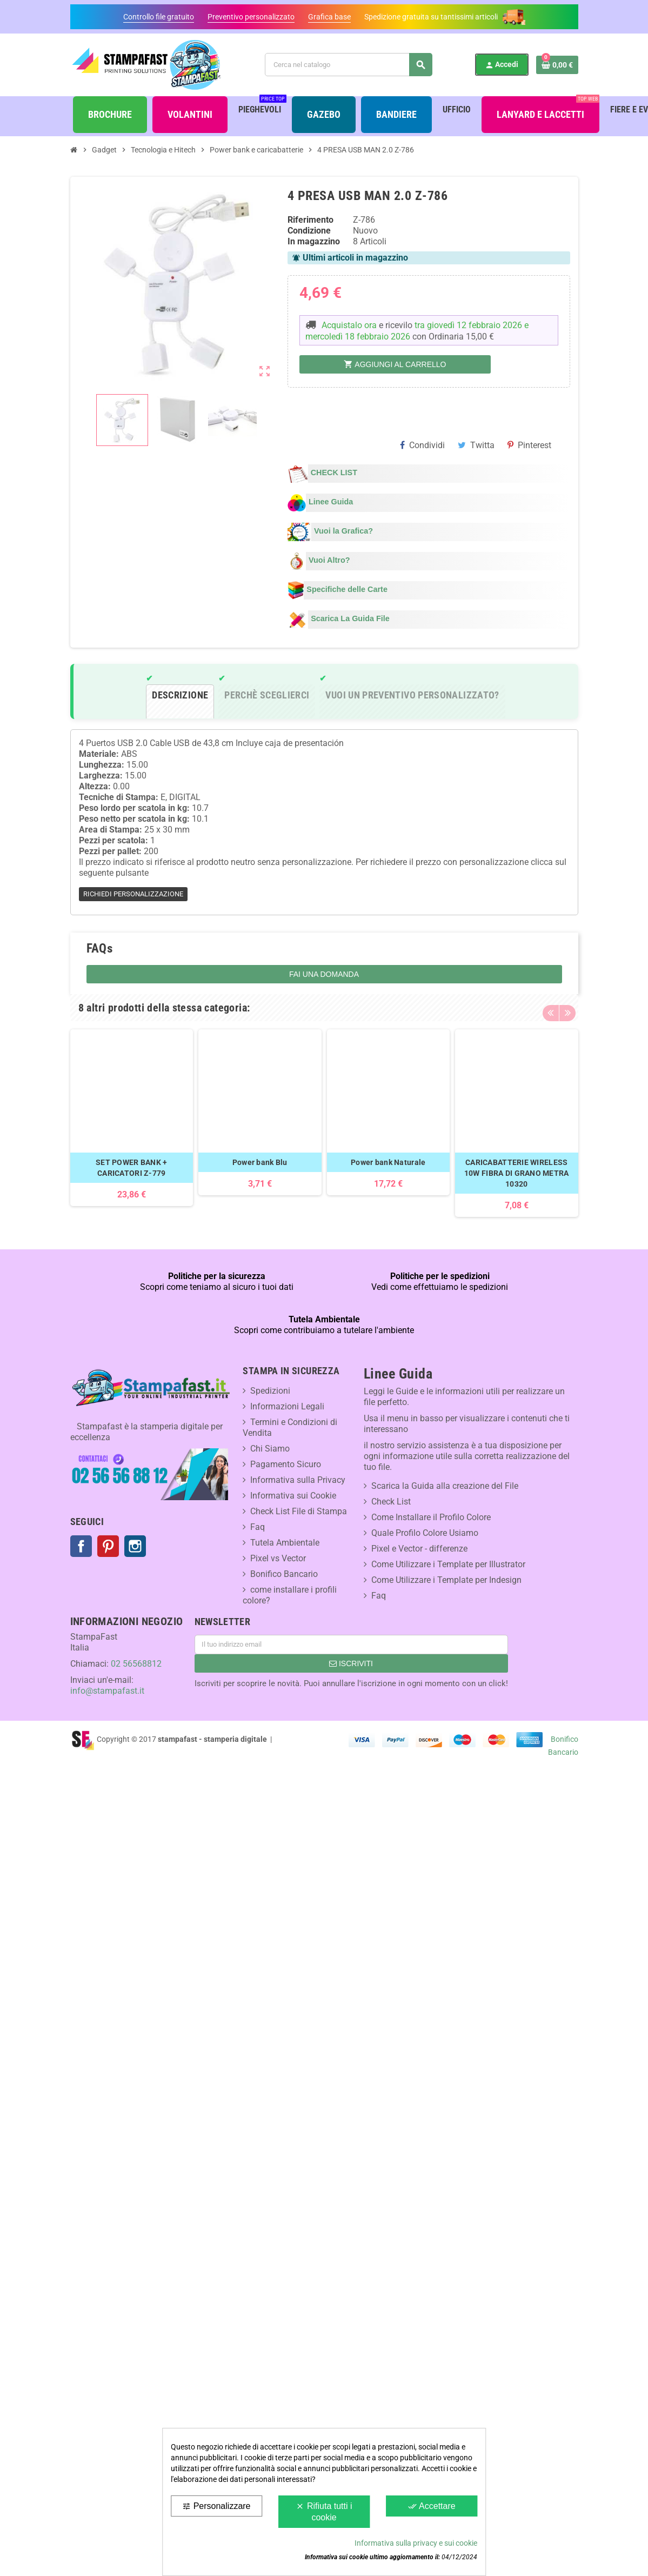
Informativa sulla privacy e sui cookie (416, 2543)
